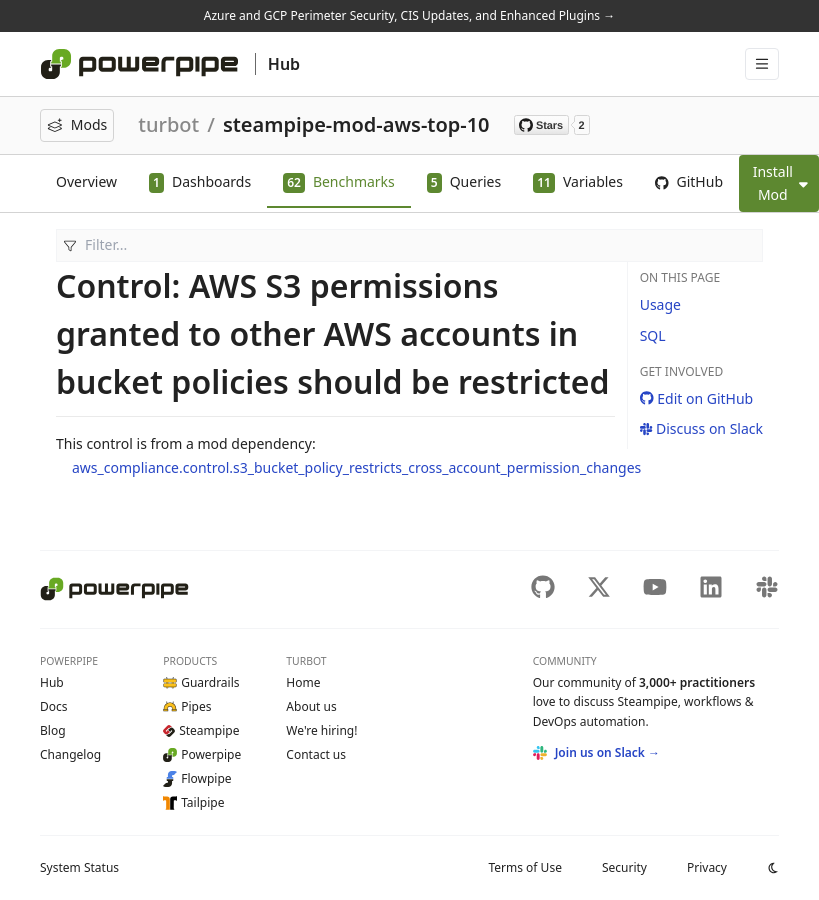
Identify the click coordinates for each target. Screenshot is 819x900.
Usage (660, 304)
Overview (86, 181)
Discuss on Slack (701, 428)
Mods (77, 124)
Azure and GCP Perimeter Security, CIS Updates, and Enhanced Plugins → (409, 15)
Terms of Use (524, 867)
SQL (653, 335)
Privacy (707, 867)
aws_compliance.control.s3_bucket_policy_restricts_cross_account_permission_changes (356, 467)
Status (79, 867)
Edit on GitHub (697, 398)
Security (624, 867)
